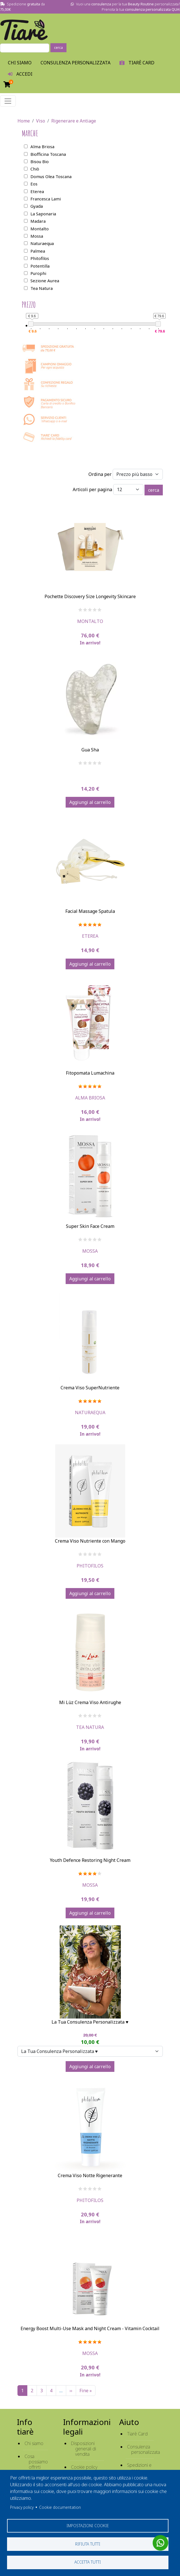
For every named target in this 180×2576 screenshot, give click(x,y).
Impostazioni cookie (87, 2525)
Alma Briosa (90, 1098)
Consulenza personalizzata (75, 63)
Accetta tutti (87, 2562)
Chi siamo (34, 2443)
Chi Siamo (20, 63)
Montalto (90, 621)
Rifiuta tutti (87, 2543)
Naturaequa (90, 1412)
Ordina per (100, 474)
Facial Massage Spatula (90, 911)
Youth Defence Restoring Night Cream (90, 1860)
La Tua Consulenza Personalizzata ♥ (90, 2022)
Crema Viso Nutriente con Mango (90, 1541)
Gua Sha (90, 750)
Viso (40, 121)
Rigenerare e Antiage (73, 121)
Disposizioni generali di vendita (83, 2448)
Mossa (90, 1251)
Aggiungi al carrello (90, 802)
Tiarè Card (137, 2434)
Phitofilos (90, 1566)
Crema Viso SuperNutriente (90, 1388)
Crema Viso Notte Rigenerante (90, 2175)
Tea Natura (90, 1727)
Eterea (90, 936)
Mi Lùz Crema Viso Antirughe (90, 1702)
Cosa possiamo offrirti (36, 2461)
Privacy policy (22, 2507)
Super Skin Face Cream (90, 1226)
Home (23, 121)
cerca (58, 47)
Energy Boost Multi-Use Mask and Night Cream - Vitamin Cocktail (90, 2328)
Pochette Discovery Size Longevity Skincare (90, 596)
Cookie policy (84, 2467)
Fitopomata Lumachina (90, 1073)
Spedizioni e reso (139, 2468)
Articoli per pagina (92, 489)
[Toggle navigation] (8, 101)
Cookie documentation (60, 2507)
